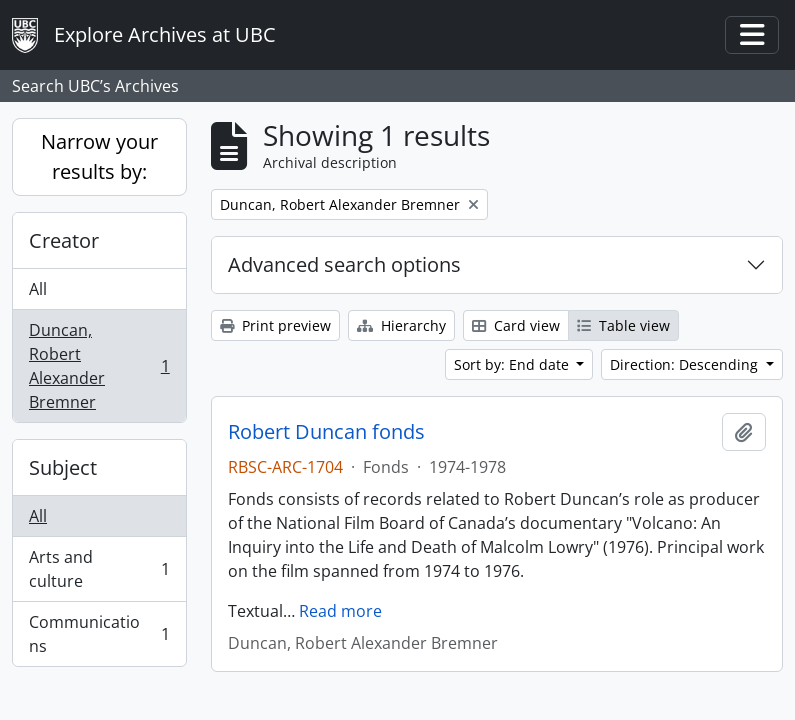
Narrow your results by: (99, 156)
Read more (340, 611)
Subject (63, 467)
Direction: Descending (686, 364)
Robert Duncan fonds (326, 432)
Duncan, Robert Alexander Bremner (99, 366)
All (38, 289)
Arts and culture (99, 569)
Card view (516, 325)
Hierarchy (401, 325)
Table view (623, 325)
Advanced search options (344, 264)
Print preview (275, 325)
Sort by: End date (513, 364)
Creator (64, 240)
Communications (99, 634)
